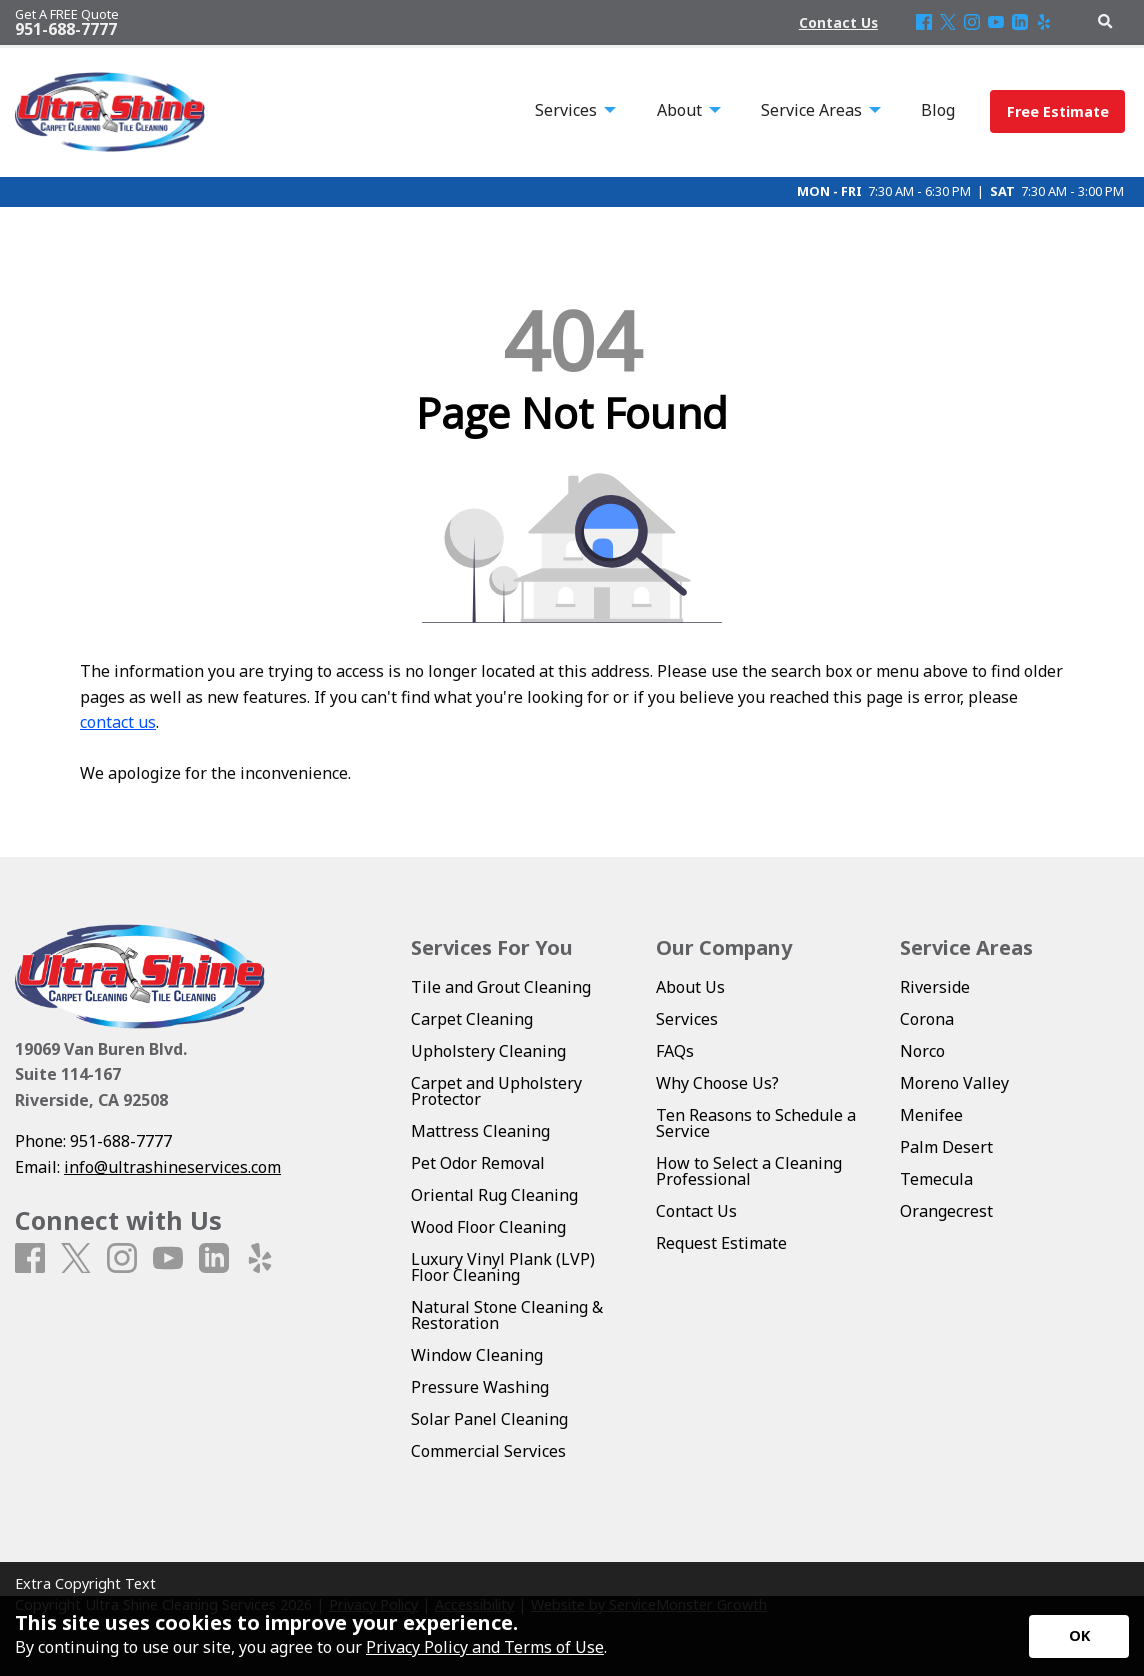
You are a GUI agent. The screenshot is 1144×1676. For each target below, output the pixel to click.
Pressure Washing (480, 1387)
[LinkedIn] (1020, 23)
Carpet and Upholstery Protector (496, 1091)
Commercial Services (488, 1451)
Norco (922, 1051)
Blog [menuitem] (938, 110)
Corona (927, 1019)
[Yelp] (1044, 23)
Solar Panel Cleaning (489, 1419)
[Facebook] (924, 23)
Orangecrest (946, 1211)
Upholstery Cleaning (488, 1051)
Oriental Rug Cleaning (494, 1195)
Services (687, 1019)
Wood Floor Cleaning (488, 1227)
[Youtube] (996, 23)
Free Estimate (1058, 111)
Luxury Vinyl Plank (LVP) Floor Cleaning (503, 1267)
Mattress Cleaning (480, 1131)
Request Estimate (721, 1243)
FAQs (675, 1051)
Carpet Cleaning (472, 1019)
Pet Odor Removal (478, 1163)
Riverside (935, 987)
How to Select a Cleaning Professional (749, 1171)
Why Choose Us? (717, 1083)
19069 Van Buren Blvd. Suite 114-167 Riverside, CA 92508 (101, 1074)
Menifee (931, 1115)
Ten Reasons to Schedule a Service (756, 1123)
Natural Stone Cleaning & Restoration (507, 1315)
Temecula (936, 1179)
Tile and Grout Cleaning (501, 987)
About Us (690, 987)
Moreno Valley (954, 1083)
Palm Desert (946, 1147)
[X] (948, 23)
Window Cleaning (477, 1355)
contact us (118, 722)
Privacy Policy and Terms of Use (485, 1647)
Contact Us (696, 1211)
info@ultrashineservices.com (172, 1167)
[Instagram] (972, 23)
